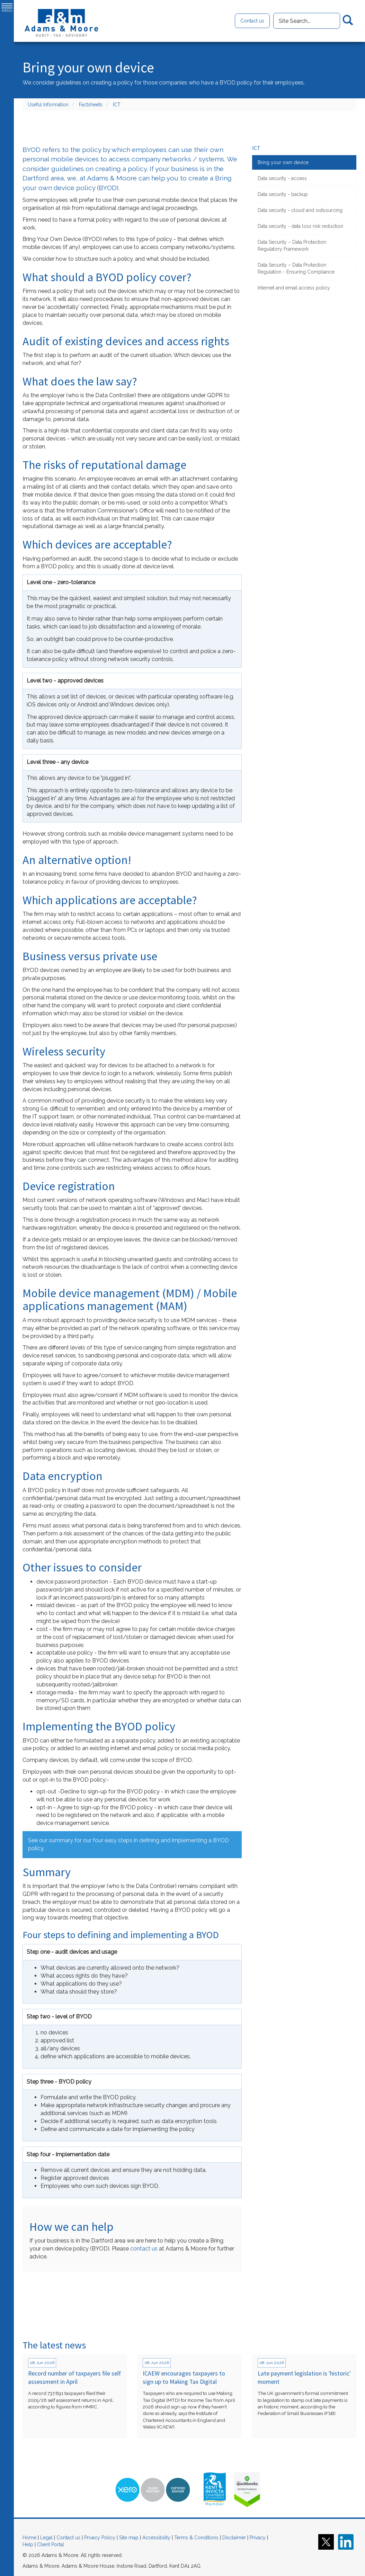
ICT (117, 104)
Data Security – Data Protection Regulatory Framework (292, 245)
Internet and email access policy (294, 288)
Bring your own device (283, 162)
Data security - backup (283, 194)
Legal (46, 2537)
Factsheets (91, 104)
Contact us (252, 21)
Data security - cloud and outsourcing (300, 210)
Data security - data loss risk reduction (300, 226)
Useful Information (48, 104)
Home (29, 2537)
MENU (6, 7)
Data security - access (282, 178)
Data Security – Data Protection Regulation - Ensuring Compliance (296, 268)
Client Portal (50, 2544)
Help (28, 2544)
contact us (144, 2248)
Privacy (258, 2537)
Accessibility (156, 2537)
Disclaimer (234, 2537)
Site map (129, 2537)
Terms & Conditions (196, 2537)
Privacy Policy (99, 2537)
